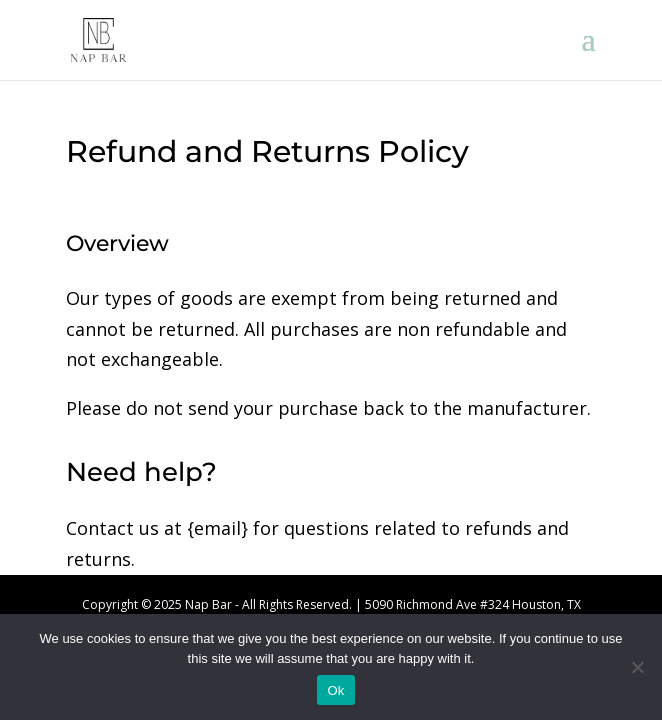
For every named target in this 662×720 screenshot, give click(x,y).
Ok (335, 690)
